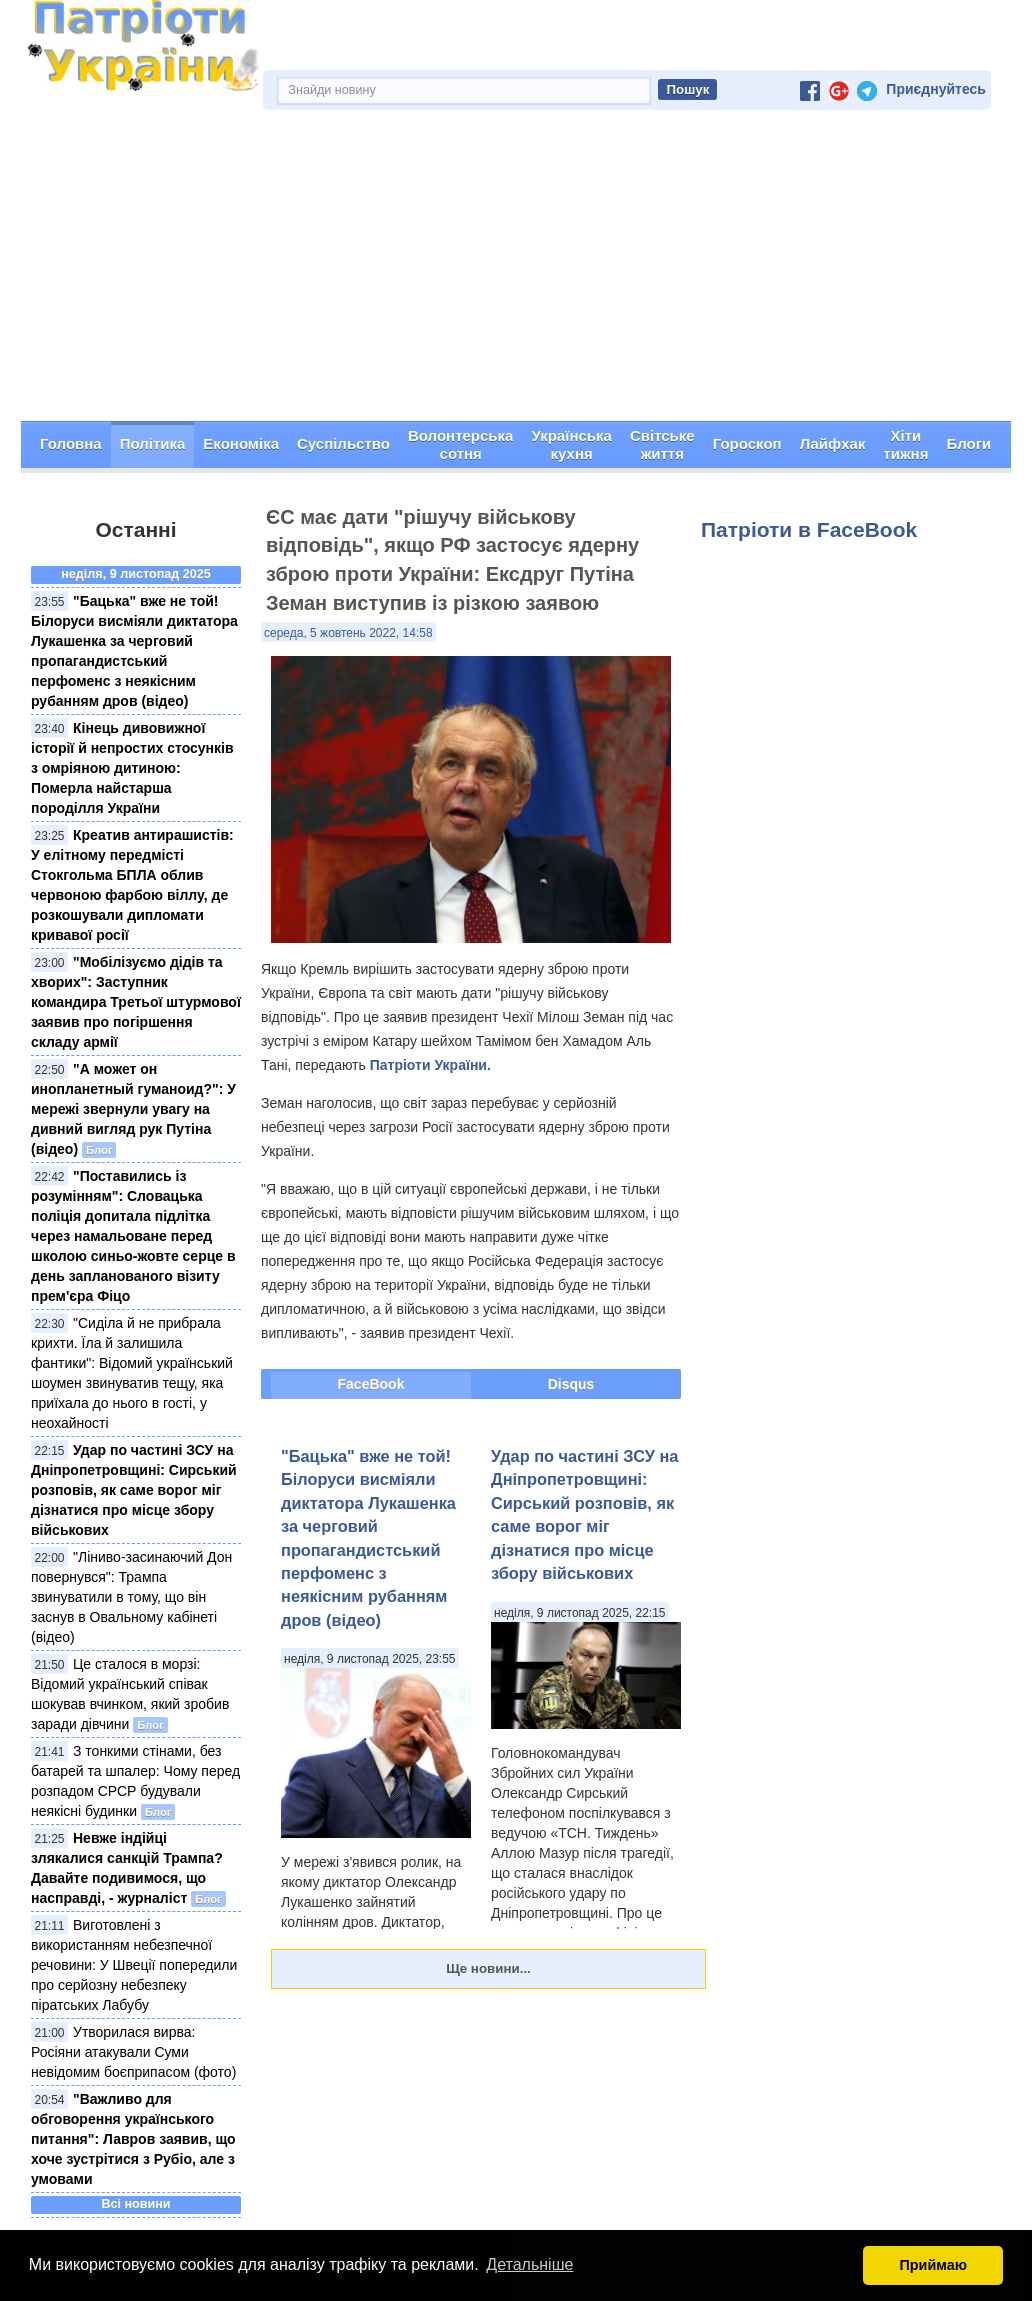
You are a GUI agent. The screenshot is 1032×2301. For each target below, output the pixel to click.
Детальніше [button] (529, 2264)
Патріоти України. (430, 1065)
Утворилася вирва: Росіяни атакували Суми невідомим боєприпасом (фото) (133, 2052)
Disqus (571, 1384)
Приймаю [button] (933, 2265)
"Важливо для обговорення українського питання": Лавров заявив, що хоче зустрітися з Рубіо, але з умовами (133, 2139)
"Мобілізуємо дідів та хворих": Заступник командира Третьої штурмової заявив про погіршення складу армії (136, 1002)
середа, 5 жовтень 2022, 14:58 (348, 633)
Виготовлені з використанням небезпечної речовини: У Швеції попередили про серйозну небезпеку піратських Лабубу (134, 1965)
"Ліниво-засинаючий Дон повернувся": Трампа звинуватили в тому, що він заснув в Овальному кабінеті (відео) (131, 1597)
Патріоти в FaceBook (809, 529)
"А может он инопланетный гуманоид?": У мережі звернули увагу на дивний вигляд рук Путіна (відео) (133, 1109)
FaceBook (371, 1384)
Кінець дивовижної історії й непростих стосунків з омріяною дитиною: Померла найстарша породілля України (132, 768)
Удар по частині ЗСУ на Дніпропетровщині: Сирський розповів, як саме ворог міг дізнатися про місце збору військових (134, 1490)
